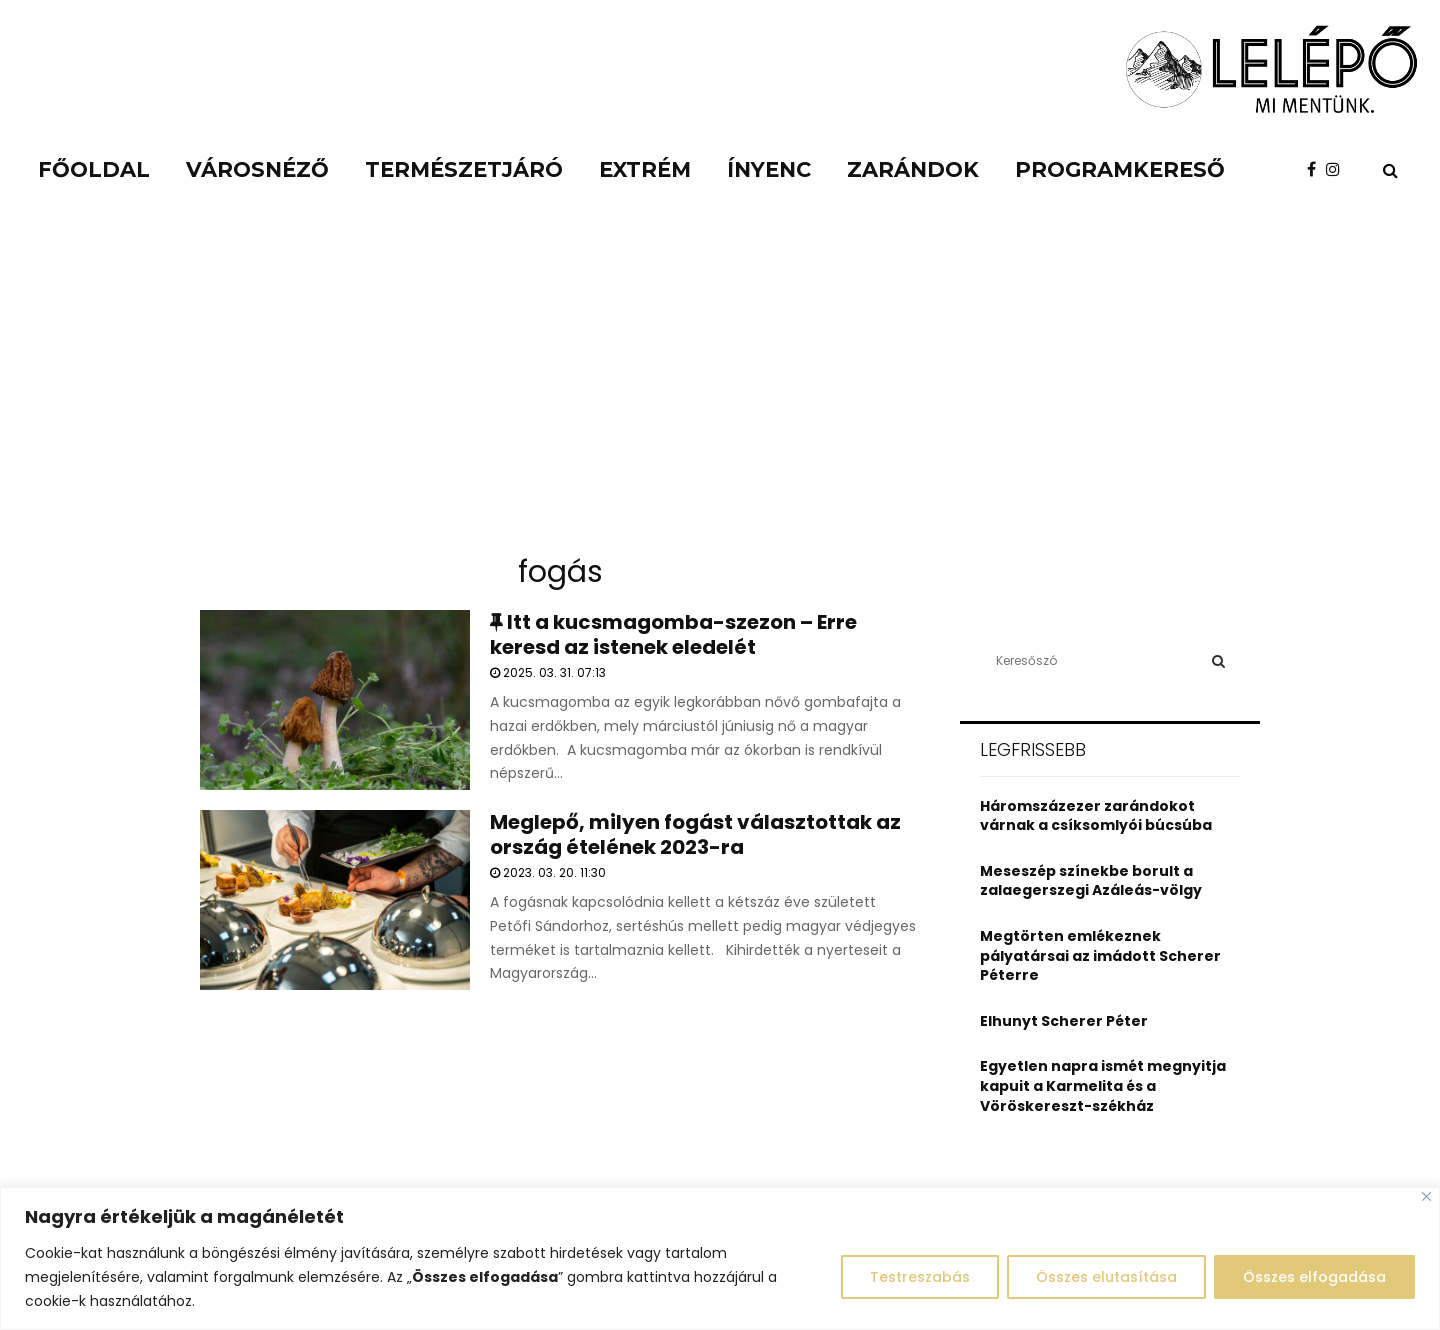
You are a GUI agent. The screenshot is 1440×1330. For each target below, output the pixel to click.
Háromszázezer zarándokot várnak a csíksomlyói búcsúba (1096, 816)
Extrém (645, 169)
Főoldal (94, 169)
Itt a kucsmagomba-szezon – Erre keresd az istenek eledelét (673, 634)
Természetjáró (464, 169)
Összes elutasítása (1106, 1277)
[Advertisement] (720, 390)
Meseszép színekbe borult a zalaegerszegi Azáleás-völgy (1091, 881)
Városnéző (257, 169)
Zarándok (913, 169)
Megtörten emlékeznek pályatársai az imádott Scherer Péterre (1100, 955)
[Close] (1426, 1196)
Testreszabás (920, 1277)
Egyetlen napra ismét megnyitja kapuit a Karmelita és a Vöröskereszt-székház (1103, 1085)
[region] (720, 1258)
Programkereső (1120, 169)
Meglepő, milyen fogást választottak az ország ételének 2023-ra (695, 834)
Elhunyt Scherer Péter (1064, 1021)
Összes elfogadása (1314, 1277)
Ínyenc (769, 169)
